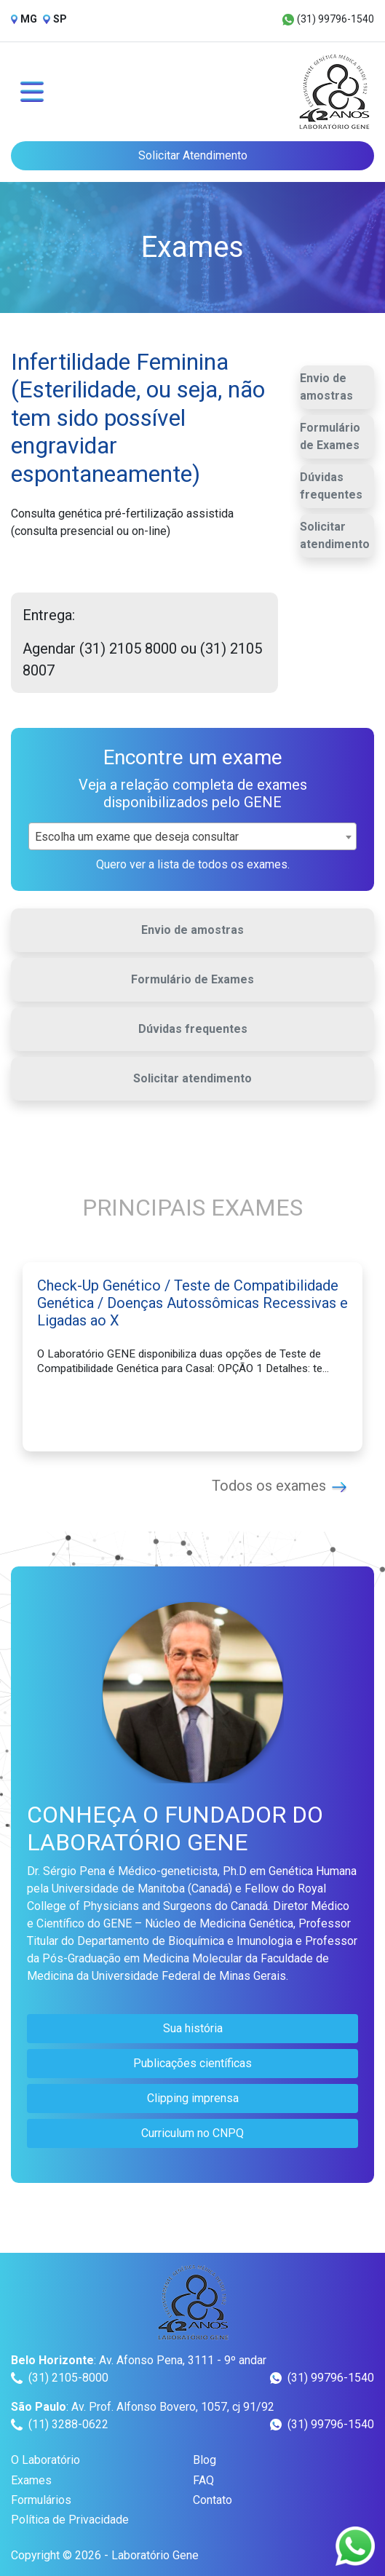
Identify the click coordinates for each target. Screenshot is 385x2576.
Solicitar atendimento (335, 535)
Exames (31, 2480)
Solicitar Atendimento (192, 155)
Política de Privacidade (70, 2520)
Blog (204, 2460)
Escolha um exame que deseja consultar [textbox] (137, 837)
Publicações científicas (192, 2063)
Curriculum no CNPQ (192, 2133)
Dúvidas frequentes (331, 486)
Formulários (41, 2500)
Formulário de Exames (330, 436)
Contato (212, 2500)
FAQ (203, 2480)
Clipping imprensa (193, 2098)
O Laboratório (45, 2460)
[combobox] (192, 836)
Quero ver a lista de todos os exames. (193, 864)
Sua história (193, 2028)
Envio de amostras (326, 387)
